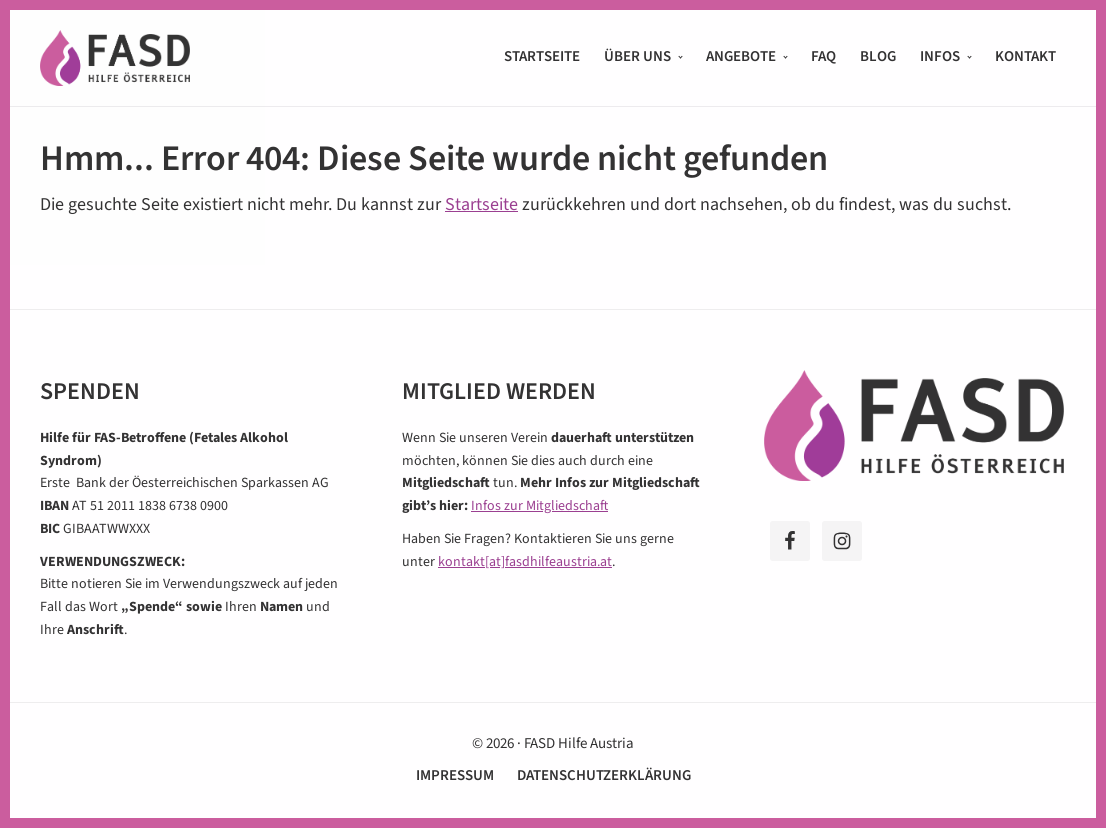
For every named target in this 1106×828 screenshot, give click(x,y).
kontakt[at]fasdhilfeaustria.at (525, 562)
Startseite (481, 204)
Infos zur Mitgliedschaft (539, 506)
